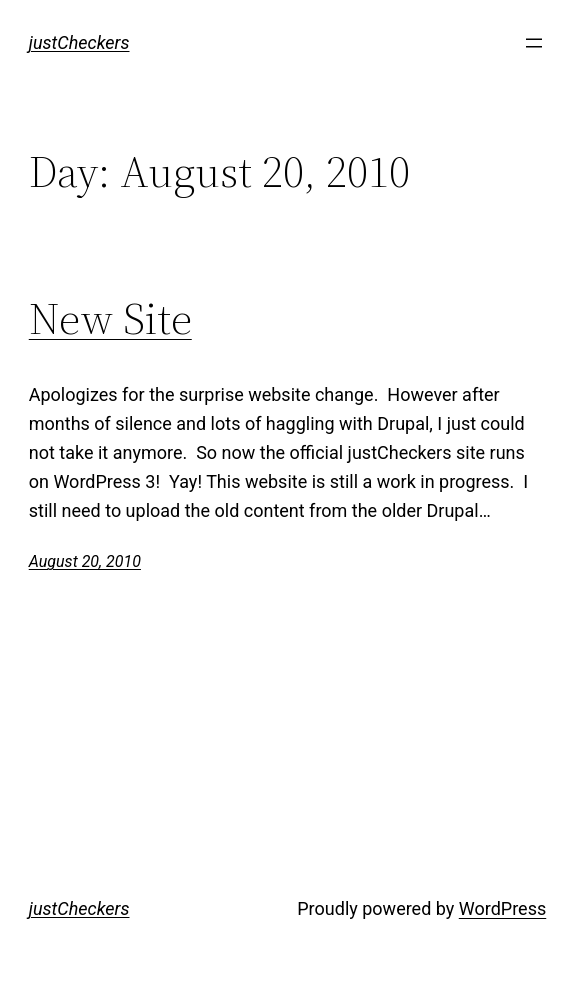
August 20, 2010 (85, 561)
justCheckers (79, 42)
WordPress (502, 908)
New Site (110, 319)
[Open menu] (534, 43)
